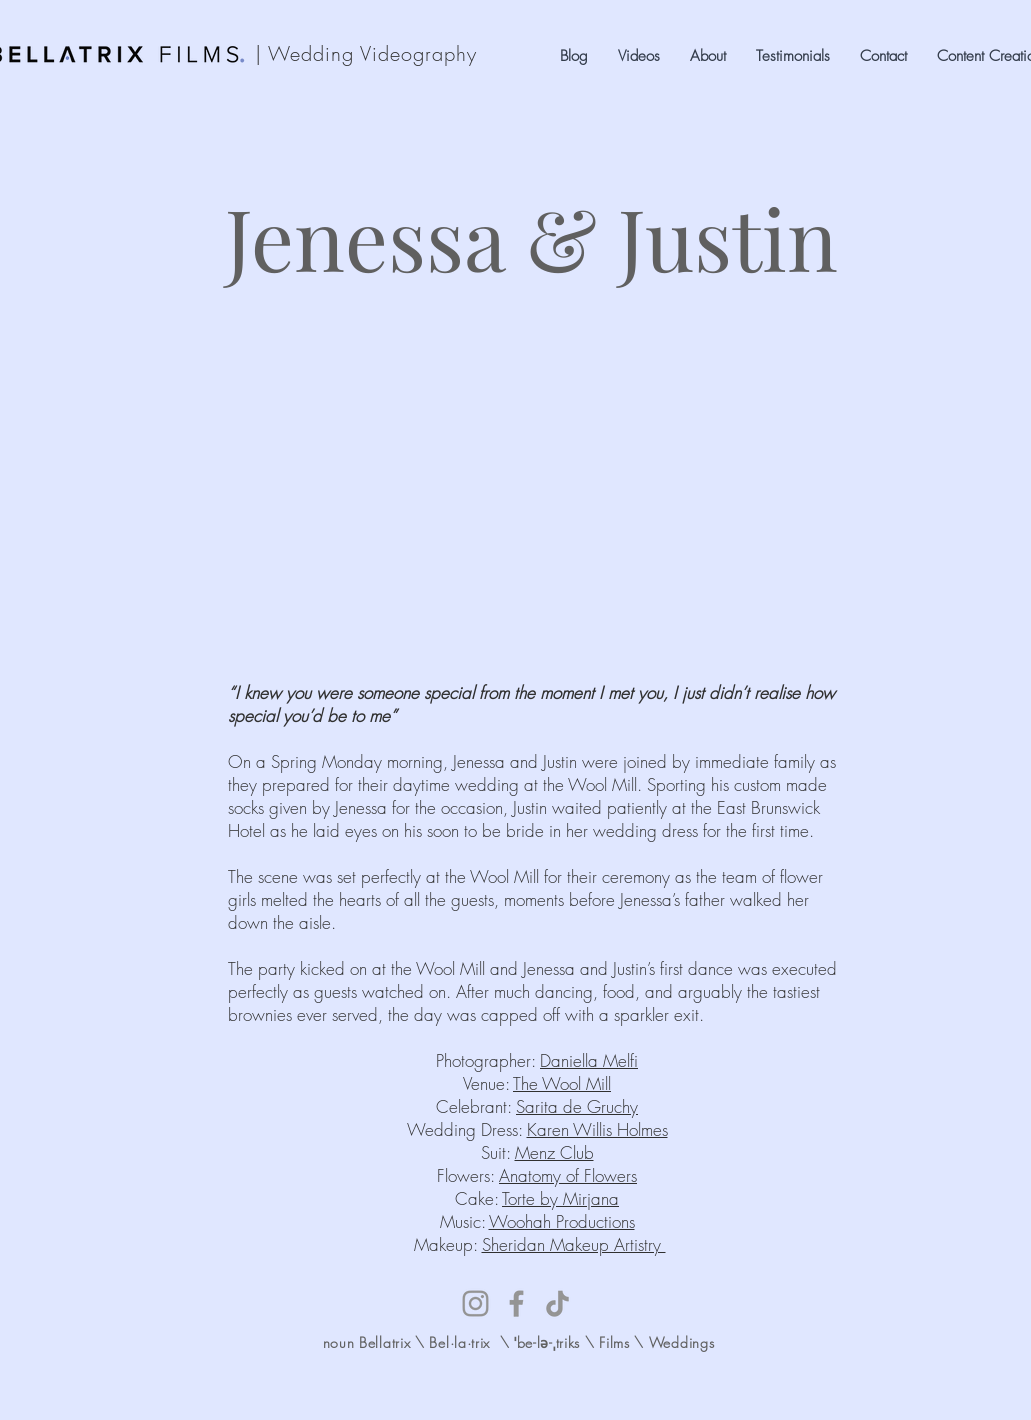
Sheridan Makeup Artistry (574, 1244)
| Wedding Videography (366, 53)
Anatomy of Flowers (568, 1175)
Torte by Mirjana (560, 1198)
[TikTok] (557, 1303)
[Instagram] (475, 1303)
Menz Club (554, 1152)
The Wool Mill (562, 1083)
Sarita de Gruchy (577, 1106)
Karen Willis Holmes (597, 1129)
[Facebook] (516, 1303)
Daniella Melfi (589, 1060)
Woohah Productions (562, 1221)
